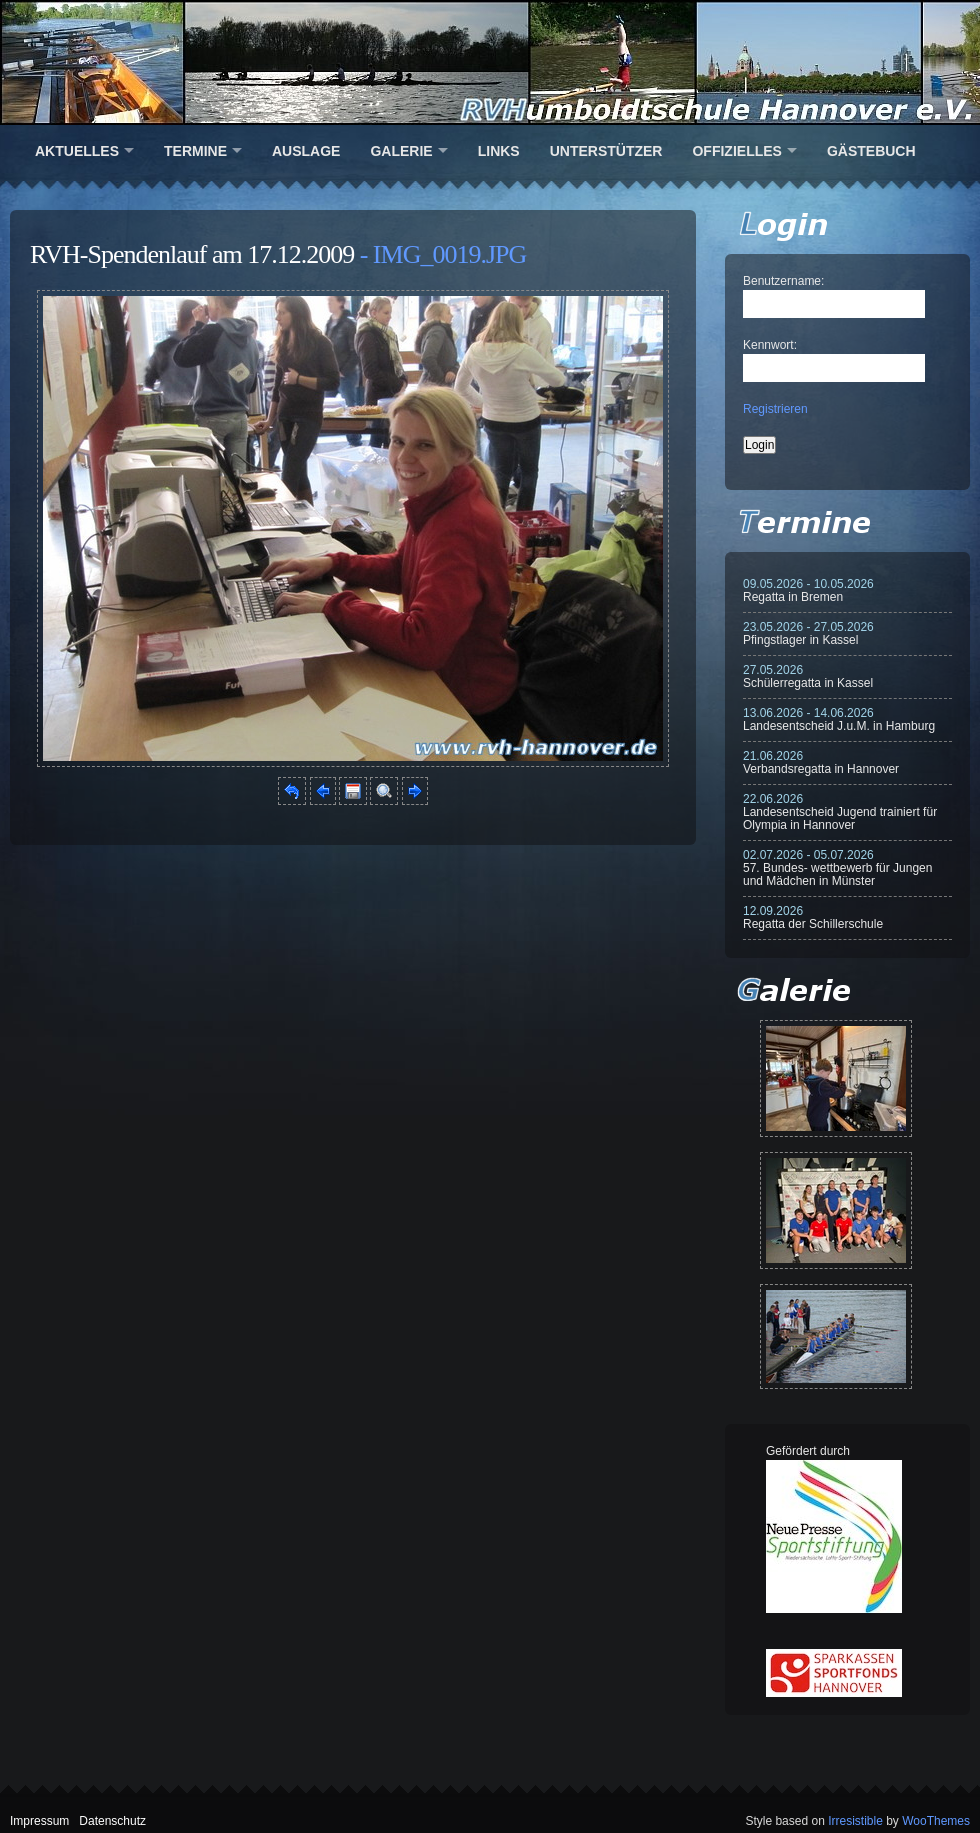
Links (499, 151)
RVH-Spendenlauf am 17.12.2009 (192, 254)
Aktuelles (77, 151)
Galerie (401, 151)
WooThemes (936, 1821)
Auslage (306, 151)
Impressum (39, 1821)
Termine (195, 151)
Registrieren (775, 409)
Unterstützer (606, 151)
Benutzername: (783, 281)
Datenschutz (112, 1821)
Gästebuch (871, 151)
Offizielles (736, 151)
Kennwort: (770, 345)
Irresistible (855, 1821)
